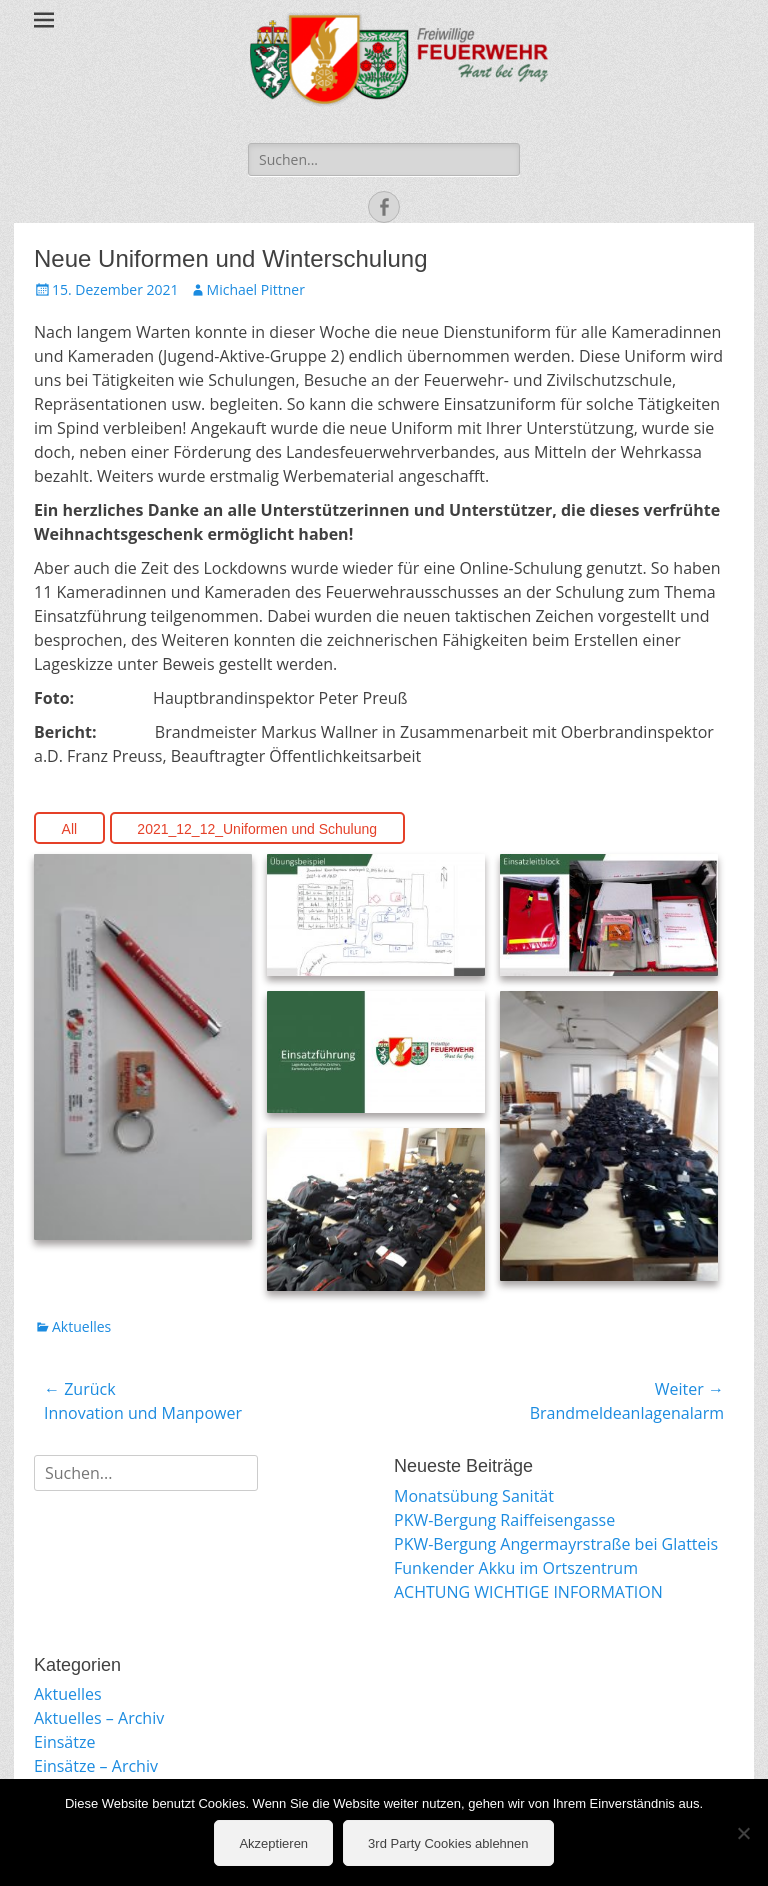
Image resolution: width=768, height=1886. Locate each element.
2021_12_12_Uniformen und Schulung (257, 829)
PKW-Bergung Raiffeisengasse (504, 1520)
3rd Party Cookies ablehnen (448, 1843)
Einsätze (64, 1742)
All (70, 829)
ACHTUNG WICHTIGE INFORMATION (528, 1592)
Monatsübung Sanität (474, 1496)
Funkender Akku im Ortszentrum (516, 1568)
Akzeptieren (273, 1843)
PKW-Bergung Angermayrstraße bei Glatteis (556, 1544)
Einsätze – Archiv (96, 1766)
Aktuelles (81, 1326)
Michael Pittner (256, 289)
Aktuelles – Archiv (99, 1718)
